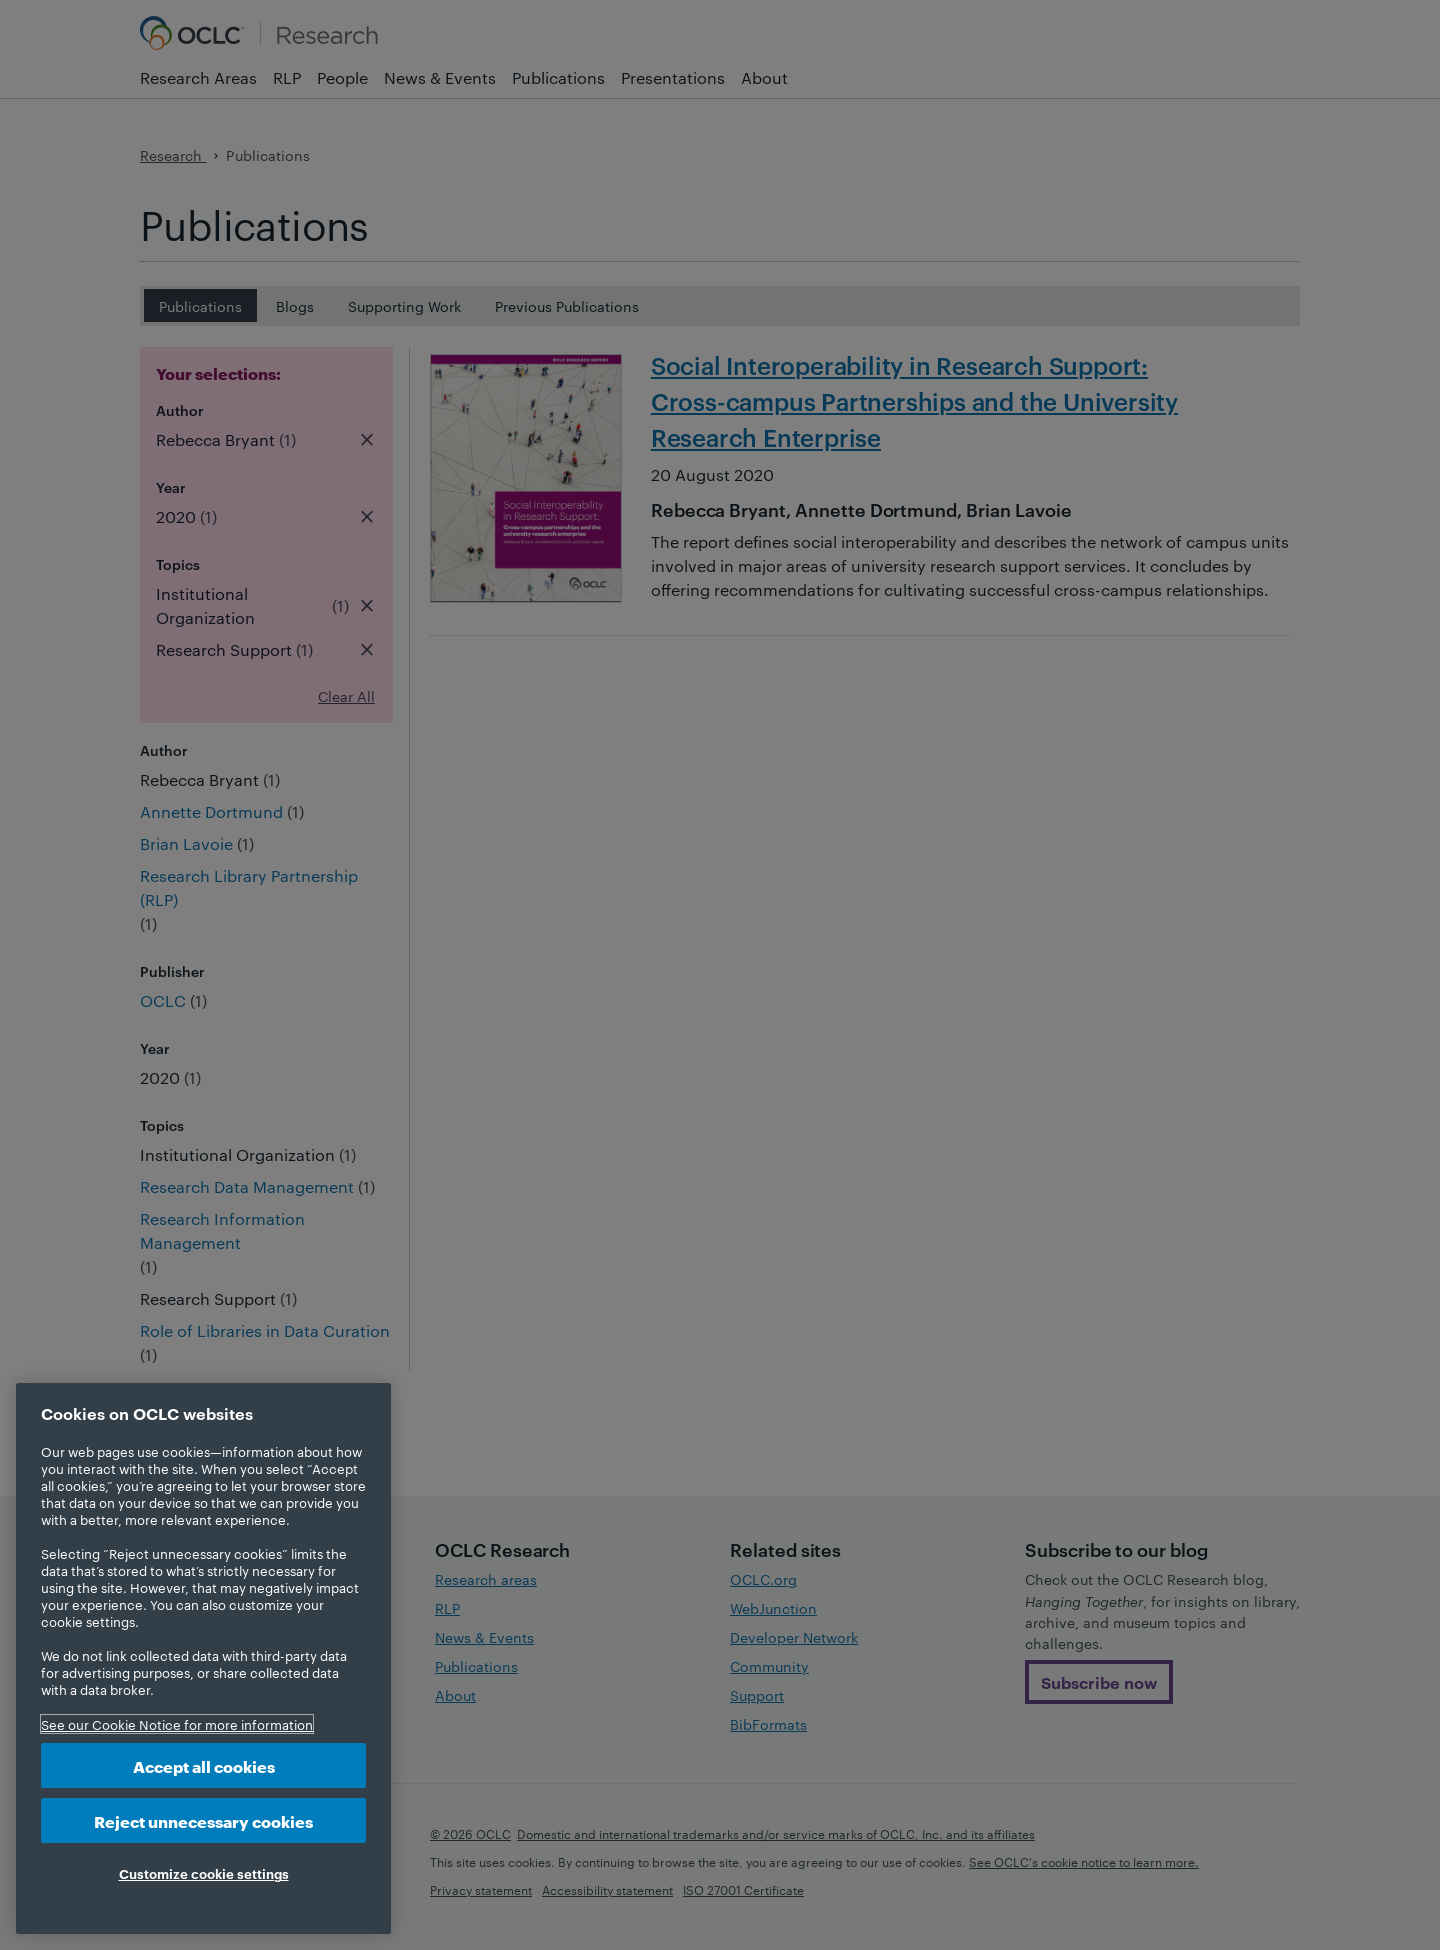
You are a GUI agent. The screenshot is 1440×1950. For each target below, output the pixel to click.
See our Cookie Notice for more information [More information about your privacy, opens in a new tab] (177, 1724)
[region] (203, 1658)
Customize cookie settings (204, 1873)
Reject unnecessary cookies (203, 1820)
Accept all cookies (204, 1765)
